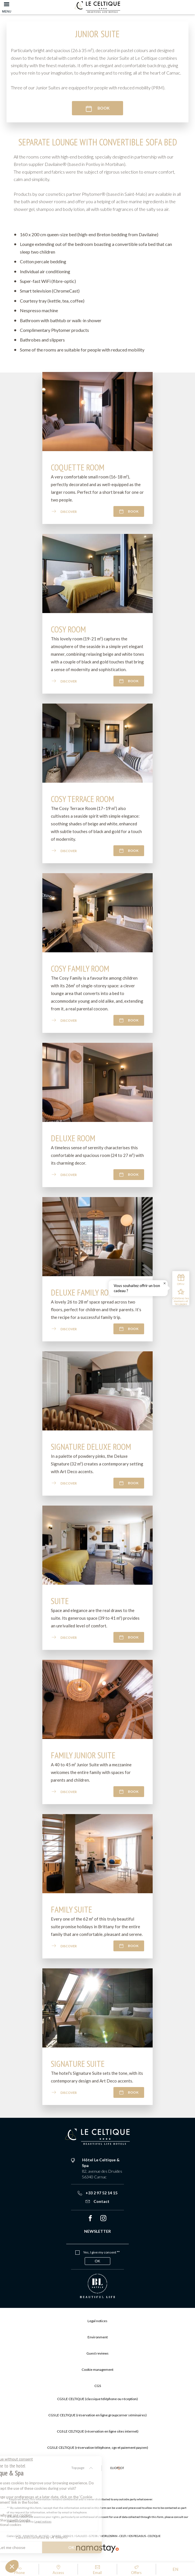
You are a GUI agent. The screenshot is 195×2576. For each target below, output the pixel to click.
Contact (97, 2201)
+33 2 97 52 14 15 (97, 2192)
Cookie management (97, 2369)
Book (97, 108)
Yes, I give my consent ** (101, 2252)
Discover (64, 511)
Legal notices (42, 2521)
